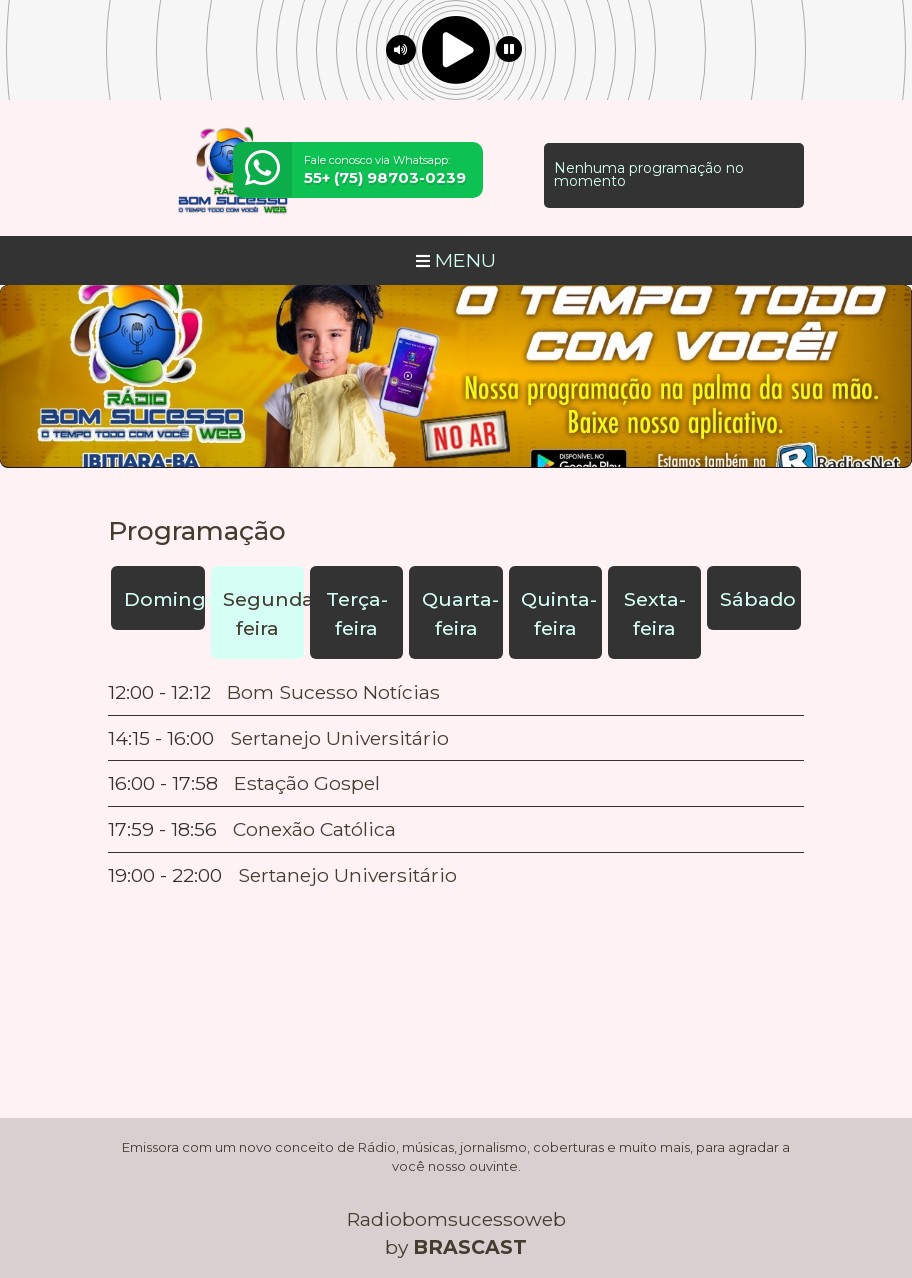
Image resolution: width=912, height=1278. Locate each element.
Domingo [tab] (164, 599)
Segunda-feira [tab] (263, 613)
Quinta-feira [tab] (559, 613)
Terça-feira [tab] (357, 613)
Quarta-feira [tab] (460, 613)
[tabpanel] (456, 784)
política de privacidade (410, 1230)
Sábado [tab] (758, 599)
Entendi (834, 1200)
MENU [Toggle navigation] (456, 260)
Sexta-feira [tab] (655, 613)
